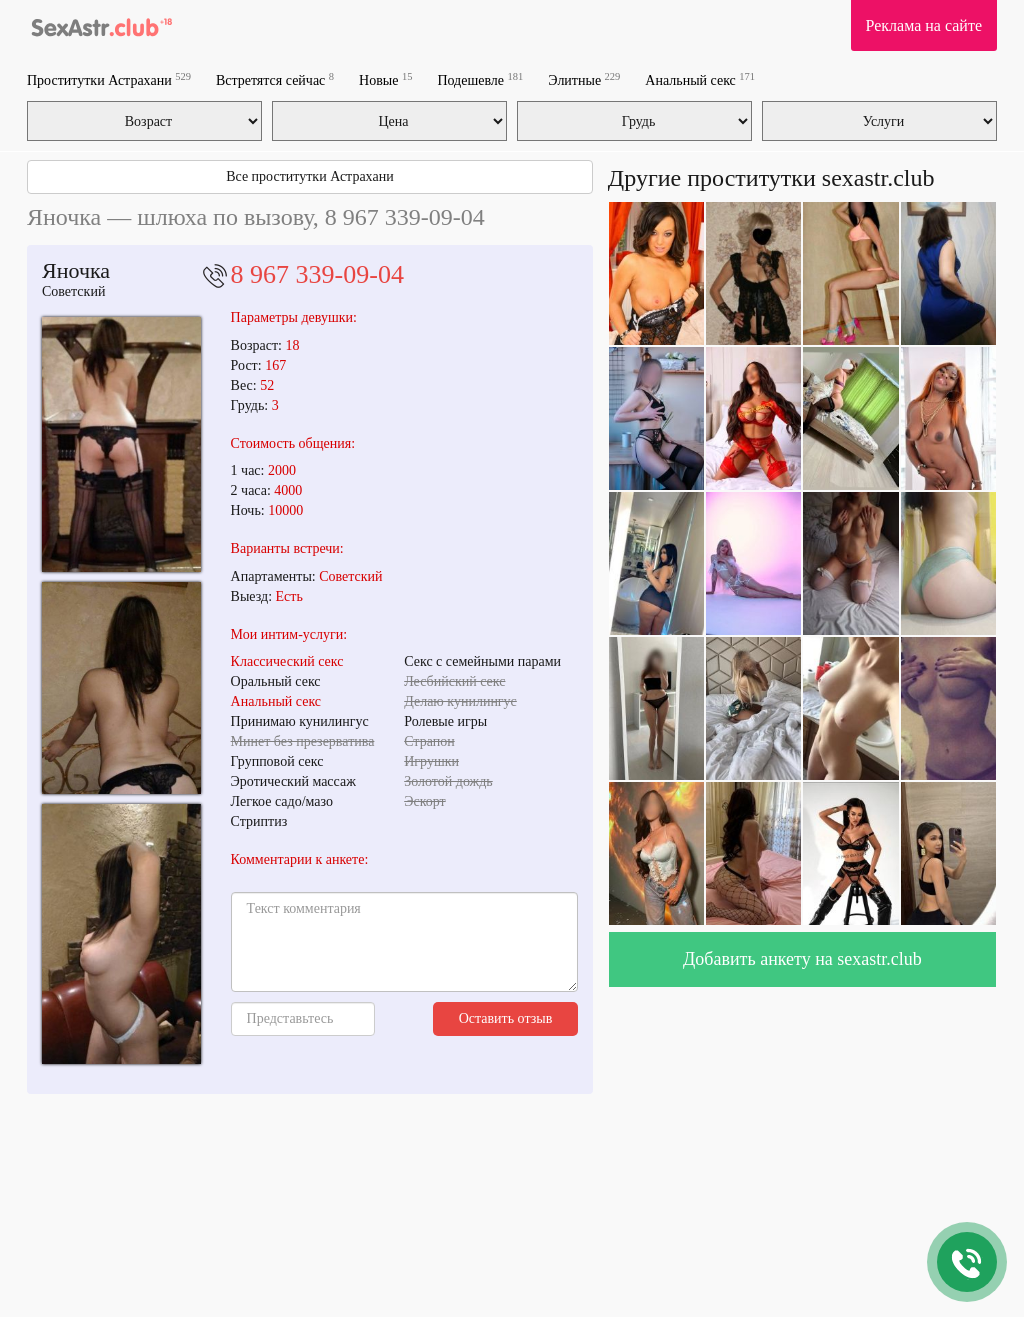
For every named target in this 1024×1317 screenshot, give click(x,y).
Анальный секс (700, 79)
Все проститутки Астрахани (309, 176)
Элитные (584, 79)
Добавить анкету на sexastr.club (802, 959)
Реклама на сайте (924, 25)
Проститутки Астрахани (109, 79)
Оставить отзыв (506, 1018)
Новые (385, 79)
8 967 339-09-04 (317, 274)
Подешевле (480, 79)
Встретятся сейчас (275, 79)
